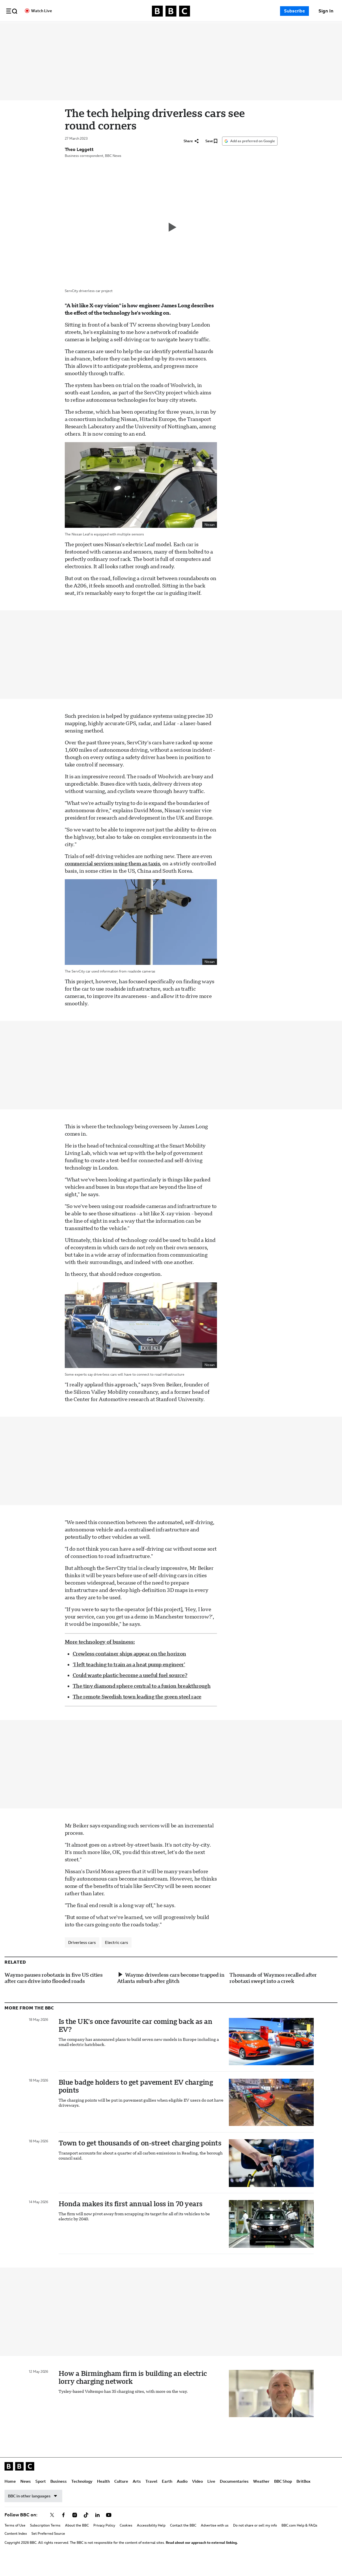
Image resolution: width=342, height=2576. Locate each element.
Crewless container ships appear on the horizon (129, 1667)
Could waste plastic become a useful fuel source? (130, 1688)
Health (147, 29)
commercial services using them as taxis (112, 876)
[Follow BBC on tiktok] (86, 2528)
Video (241, 29)
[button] (12, 11)
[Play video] (171, 240)
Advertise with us (215, 2538)
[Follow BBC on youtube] (108, 2528)
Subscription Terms (45, 2538)
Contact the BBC (183, 2538)
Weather (261, 2494)
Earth (211, 29)
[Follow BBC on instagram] (74, 2528)
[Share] (191, 154)
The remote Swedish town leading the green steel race (137, 1710)
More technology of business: (100, 1655)
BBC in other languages (33, 2509)
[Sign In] (326, 11)
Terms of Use (15, 2538)
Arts (181, 29)
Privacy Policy (104, 2538)
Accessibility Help (151, 2538)
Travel (196, 29)
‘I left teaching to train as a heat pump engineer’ (129, 1677)
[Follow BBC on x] (52, 2528)
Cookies (126, 2538)
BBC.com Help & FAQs (299, 2538)
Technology (126, 29)
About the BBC (77, 2538)
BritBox (303, 2494)
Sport (85, 29)
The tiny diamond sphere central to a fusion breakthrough (142, 1699)
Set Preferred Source (48, 2547)
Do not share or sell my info (255, 2538)
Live (256, 29)
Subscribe (294, 11)
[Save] (211, 154)
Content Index (16, 2547)
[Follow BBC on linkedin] (97, 2528)
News (70, 29)
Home (54, 29)
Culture (166, 29)
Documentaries (278, 29)
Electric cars (116, 1955)
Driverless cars (82, 1955)
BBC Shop (283, 2494)
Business (103, 29)
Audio (226, 29)
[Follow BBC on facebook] (63, 2528)
